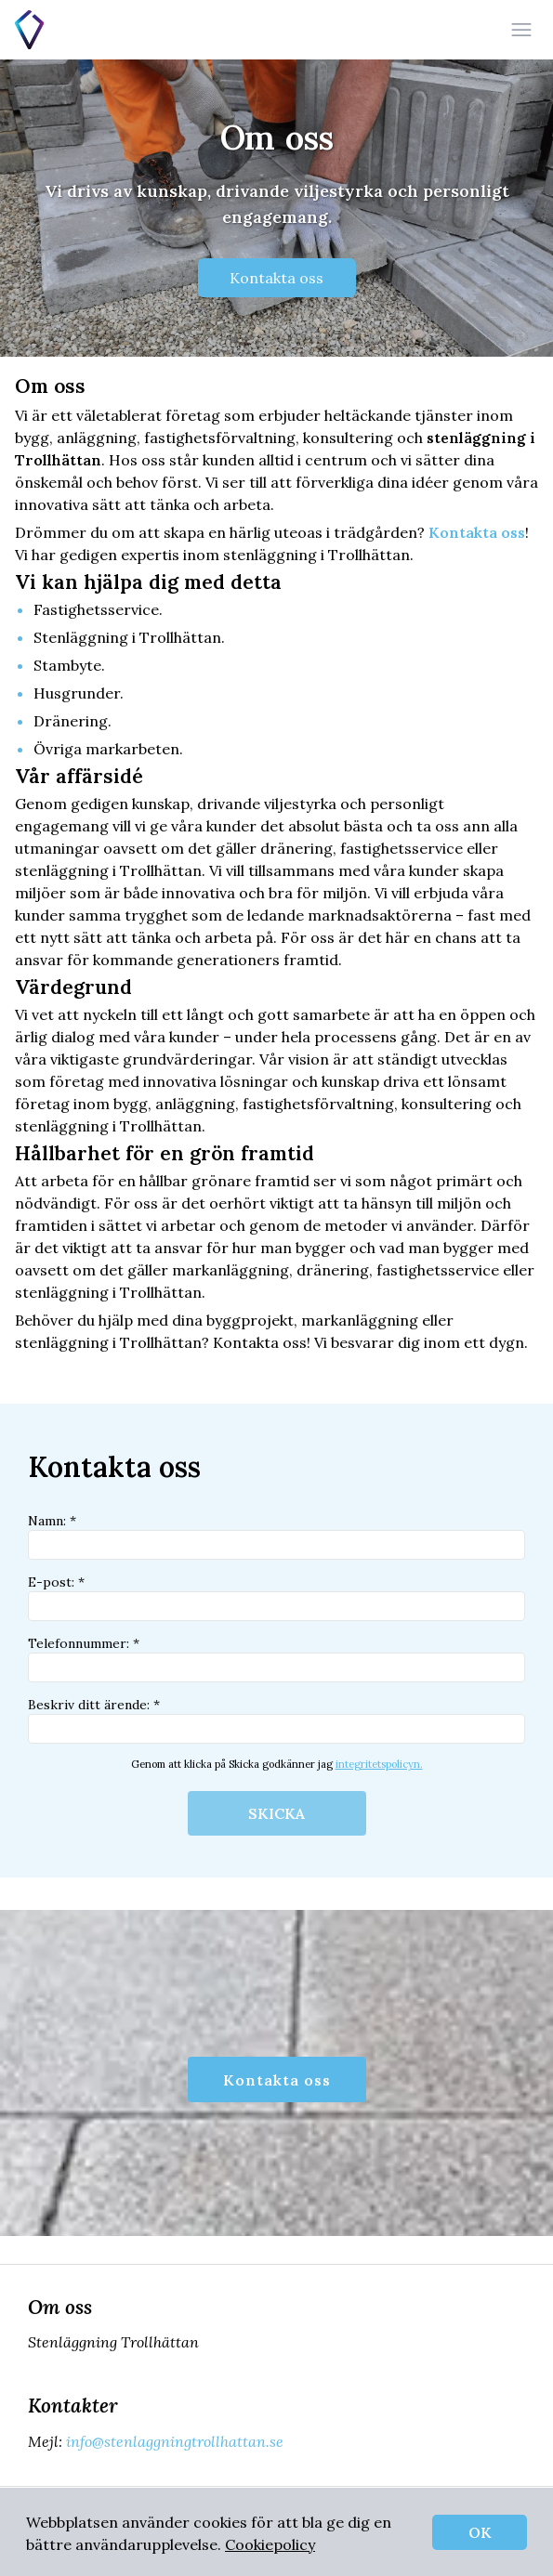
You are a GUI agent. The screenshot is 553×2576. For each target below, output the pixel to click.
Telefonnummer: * (276, 1658)
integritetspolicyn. (379, 1764)
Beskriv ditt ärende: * (276, 1720)
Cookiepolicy (270, 2544)
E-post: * (276, 1597)
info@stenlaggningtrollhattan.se (172, 2441)
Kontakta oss (276, 277)
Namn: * (276, 1536)
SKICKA (276, 1813)
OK (480, 2532)
